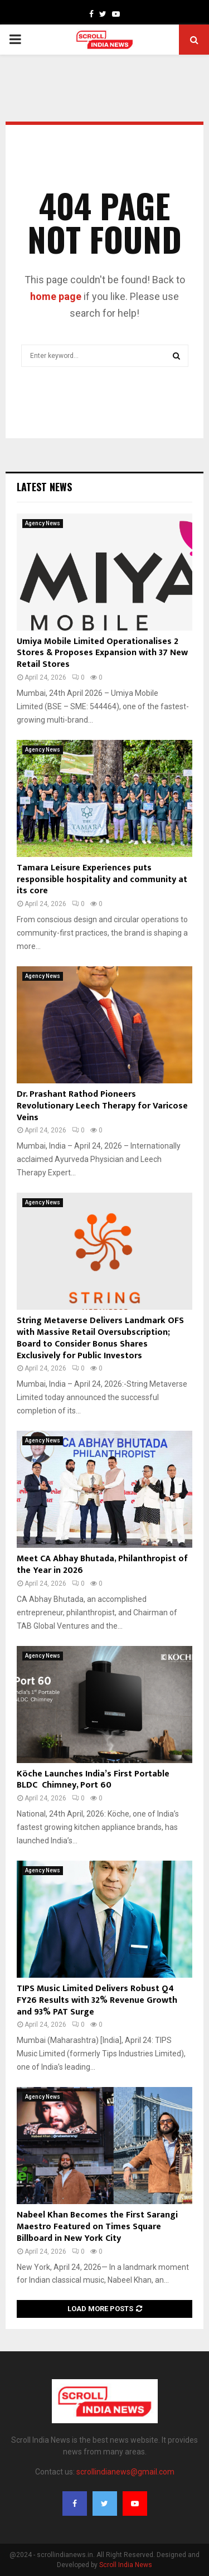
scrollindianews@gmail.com (125, 2471)
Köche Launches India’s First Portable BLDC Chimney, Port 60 (93, 1779)
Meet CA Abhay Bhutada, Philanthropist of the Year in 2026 (102, 1564)
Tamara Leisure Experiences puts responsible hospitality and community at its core (102, 879)
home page (55, 296)
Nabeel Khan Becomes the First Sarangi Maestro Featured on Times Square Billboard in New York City (97, 2226)
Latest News (44, 487)
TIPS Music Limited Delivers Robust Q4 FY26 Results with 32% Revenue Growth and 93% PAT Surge (97, 2000)
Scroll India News (125, 2565)
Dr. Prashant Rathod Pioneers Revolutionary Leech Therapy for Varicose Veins (102, 1106)
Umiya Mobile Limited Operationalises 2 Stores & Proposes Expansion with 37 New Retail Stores (102, 653)
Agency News (42, 523)
